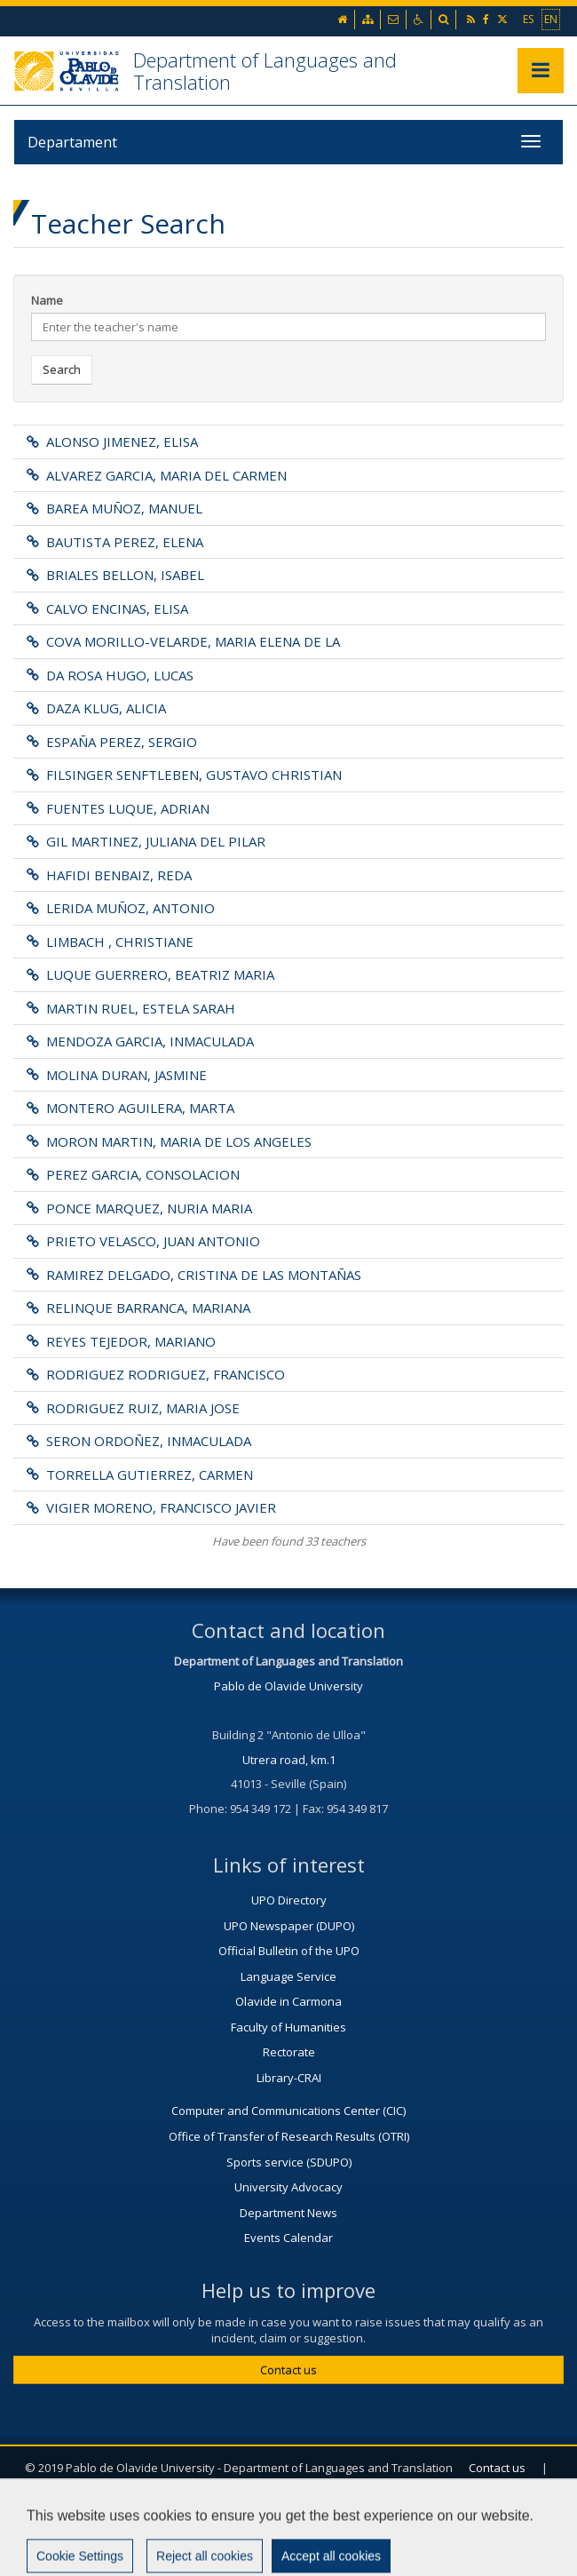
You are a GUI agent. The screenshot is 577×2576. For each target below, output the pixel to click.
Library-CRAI (289, 2078)
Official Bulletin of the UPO (289, 1951)
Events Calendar (288, 2238)
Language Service (288, 1976)
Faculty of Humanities (288, 2027)
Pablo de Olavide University (288, 1686)
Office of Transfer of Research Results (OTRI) (289, 2136)
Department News (288, 2213)
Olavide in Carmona (288, 2001)
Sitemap (342, 2510)
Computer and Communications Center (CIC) (288, 2111)
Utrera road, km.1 (289, 1760)
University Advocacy (288, 2187)
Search (62, 370)
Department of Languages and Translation (265, 70)
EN (550, 19)
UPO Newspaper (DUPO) (289, 1926)
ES (528, 19)
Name (47, 300)
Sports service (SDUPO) (289, 2162)
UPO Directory (289, 1900)
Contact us (288, 2370)
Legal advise (247, 2510)
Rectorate (289, 2052)
